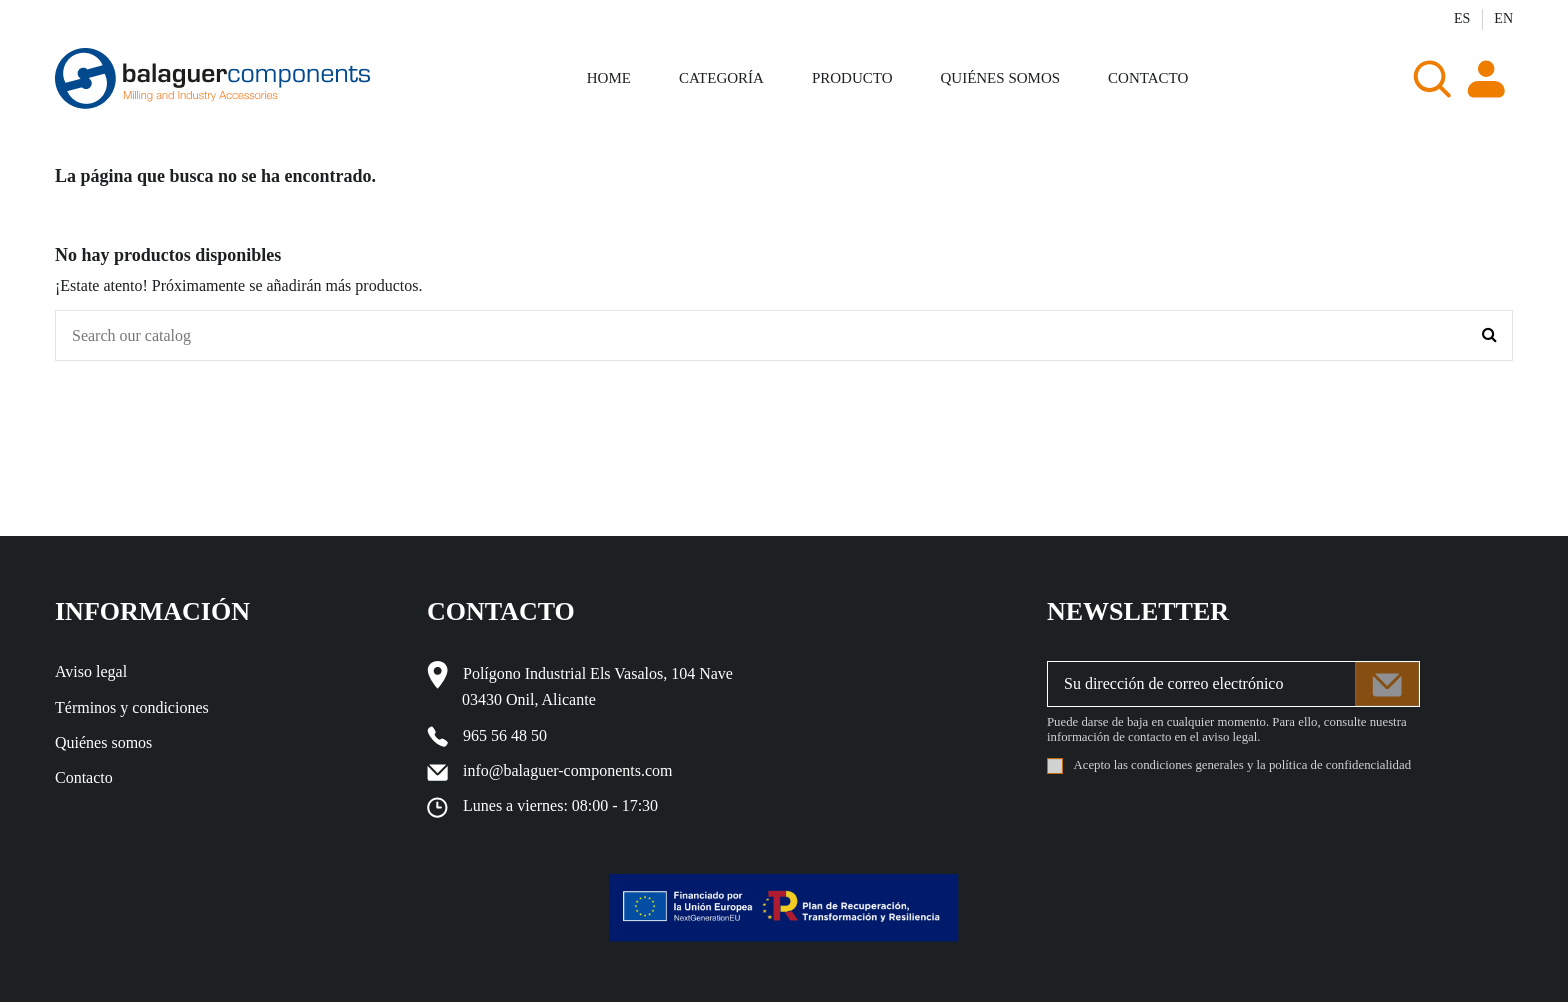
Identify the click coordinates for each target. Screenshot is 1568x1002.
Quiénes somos (103, 742)
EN (1503, 18)
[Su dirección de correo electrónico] (1201, 683)
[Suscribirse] (1387, 683)
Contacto (84, 777)
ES (1464, 18)
